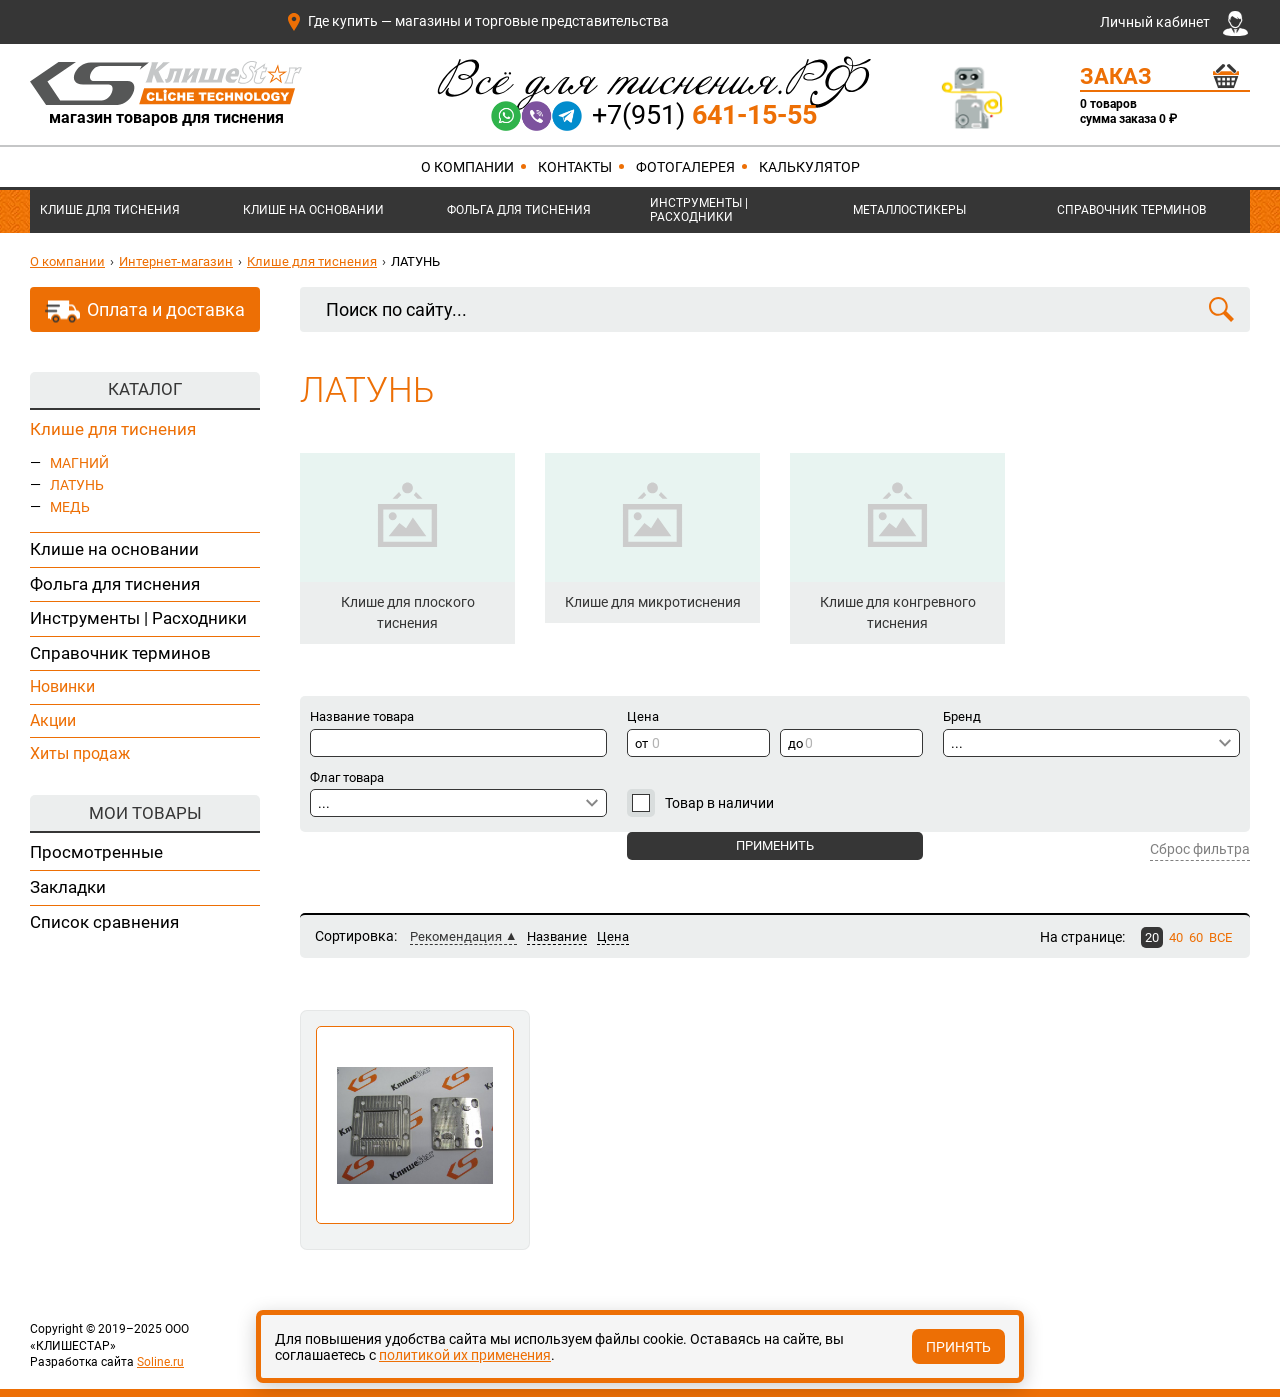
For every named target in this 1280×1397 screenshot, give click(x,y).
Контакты (575, 167)
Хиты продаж (80, 753)
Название (557, 936)
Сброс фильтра (1200, 849)
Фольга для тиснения (519, 210)
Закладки (68, 887)
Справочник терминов (1131, 210)
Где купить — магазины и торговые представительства (477, 21)
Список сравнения (104, 922)
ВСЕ (1220, 937)
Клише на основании (313, 210)
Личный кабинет (1174, 23)
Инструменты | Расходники (699, 210)
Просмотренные (96, 852)
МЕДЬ (70, 507)
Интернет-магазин (176, 261)
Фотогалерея (685, 167)
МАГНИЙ (79, 463)
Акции (53, 720)
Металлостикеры (909, 210)
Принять (958, 1347)
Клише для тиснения (110, 210)
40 (1176, 937)
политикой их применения (465, 1355)
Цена (613, 936)
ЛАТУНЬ (77, 485)
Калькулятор (809, 167)
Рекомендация (456, 936)
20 (1152, 937)
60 (1196, 937)
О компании (467, 167)
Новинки (62, 686)
